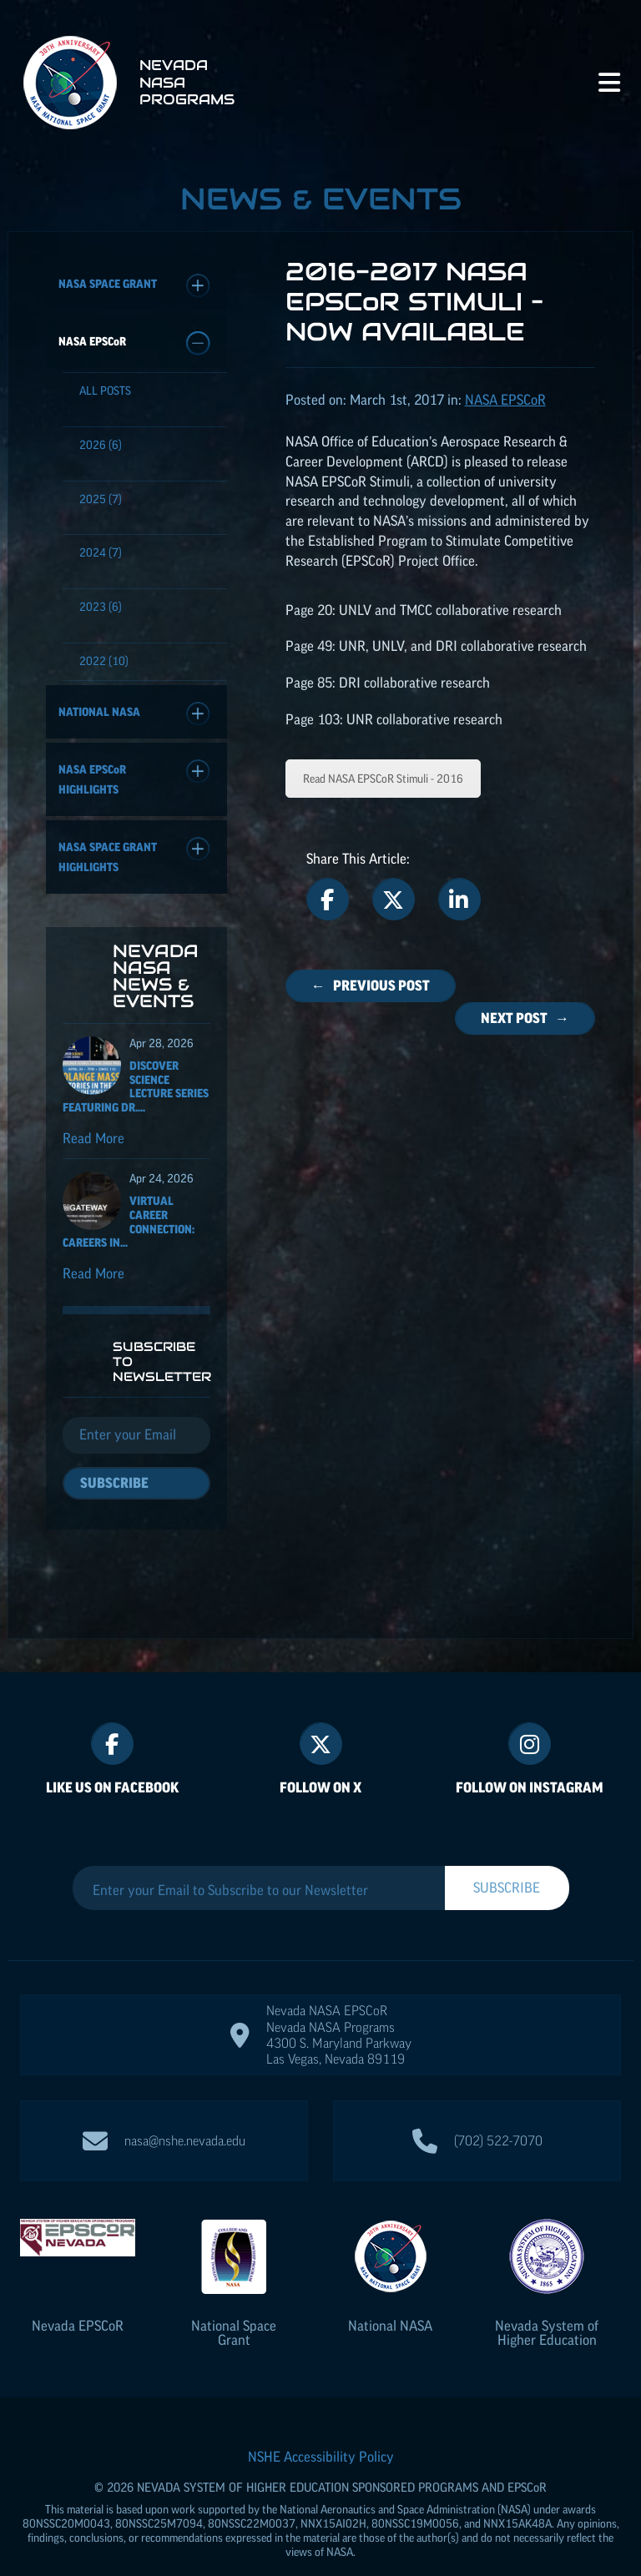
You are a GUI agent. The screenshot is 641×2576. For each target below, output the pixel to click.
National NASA (134, 714)
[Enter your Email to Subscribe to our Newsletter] (258, 1856)
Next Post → (525, 1018)
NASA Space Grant (134, 286)
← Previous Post (370, 985)
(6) (100, 444)
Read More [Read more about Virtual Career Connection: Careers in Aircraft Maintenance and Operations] (93, 1281)
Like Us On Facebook (112, 1754)
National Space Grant (233, 2299)
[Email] (136, 1443)
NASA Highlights (134, 777)
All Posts (105, 390)
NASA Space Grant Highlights (134, 855)
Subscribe (114, 1491)
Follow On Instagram (529, 1754)
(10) (104, 661)
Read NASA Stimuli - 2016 (383, 778)
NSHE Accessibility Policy (321, 2423)
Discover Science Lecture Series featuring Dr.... (136, 1094)
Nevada (78, 2292)
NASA (134, 343)
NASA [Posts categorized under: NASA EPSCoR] (505, 399)
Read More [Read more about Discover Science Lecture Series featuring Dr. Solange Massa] (93, 1146)
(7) (100, 499)
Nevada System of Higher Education (546, 2299)
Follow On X (320, 1754)
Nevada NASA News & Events (156, 984)
